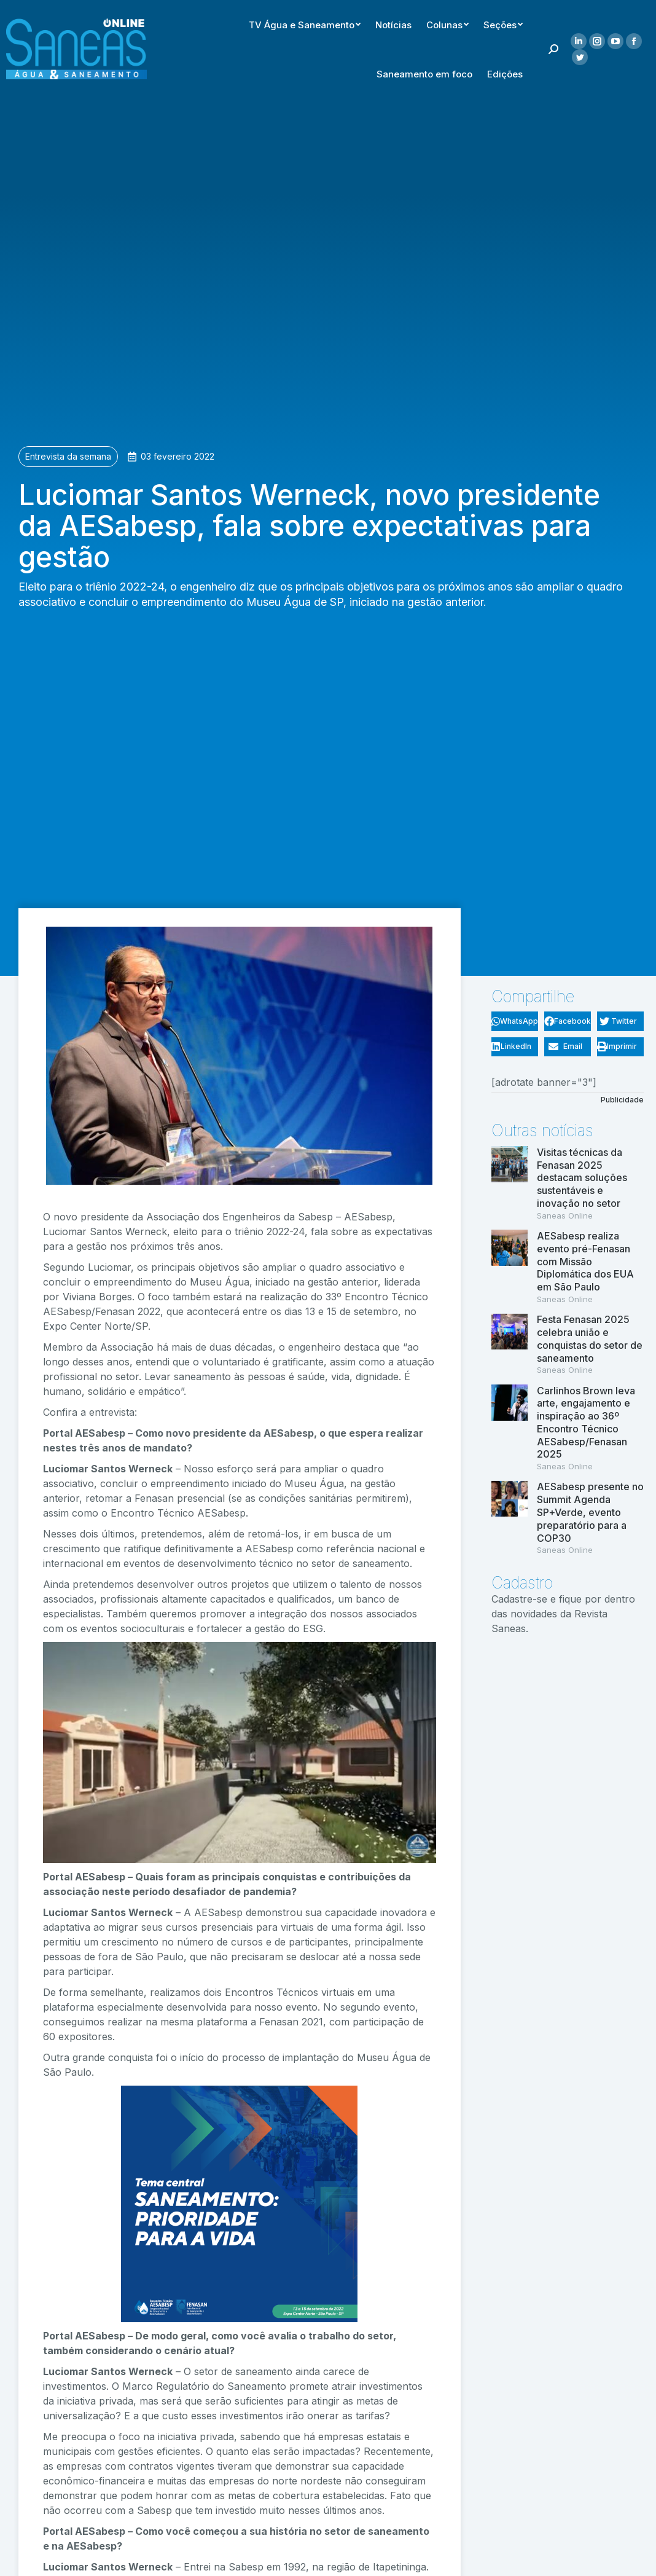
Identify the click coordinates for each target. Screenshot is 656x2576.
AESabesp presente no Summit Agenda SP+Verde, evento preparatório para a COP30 (590, 1512)
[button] (514, 1021)
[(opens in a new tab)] (509, 1183)
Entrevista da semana (68, 456)
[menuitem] (423, 22)
